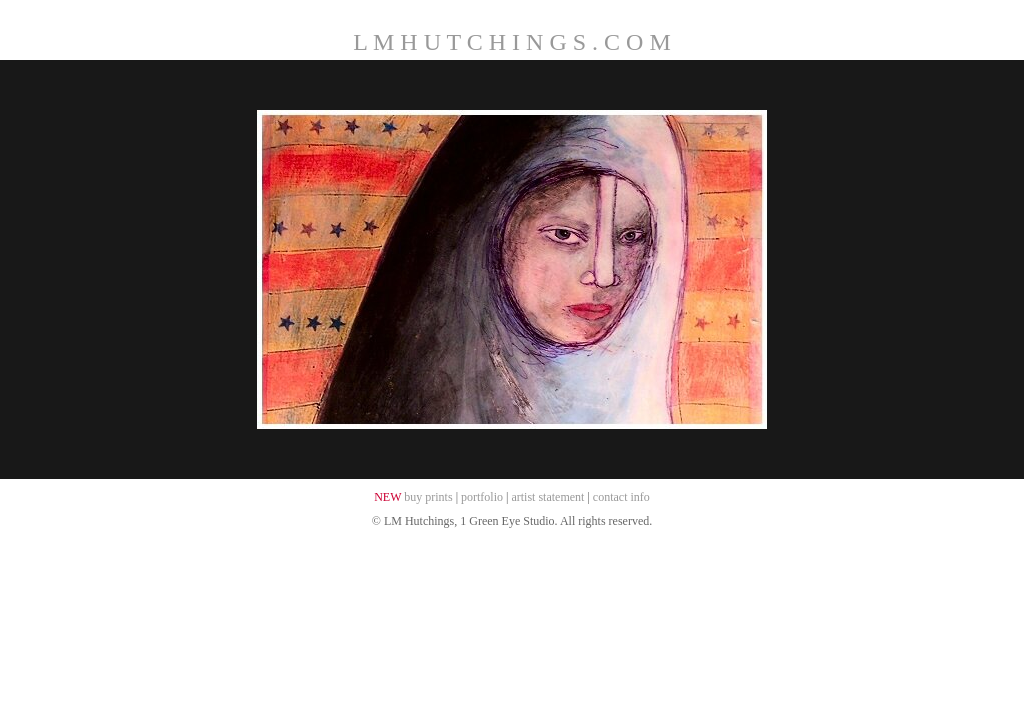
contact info (621, 497)
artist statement (547, 497)
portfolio (482, 497)
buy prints (428, 497)
